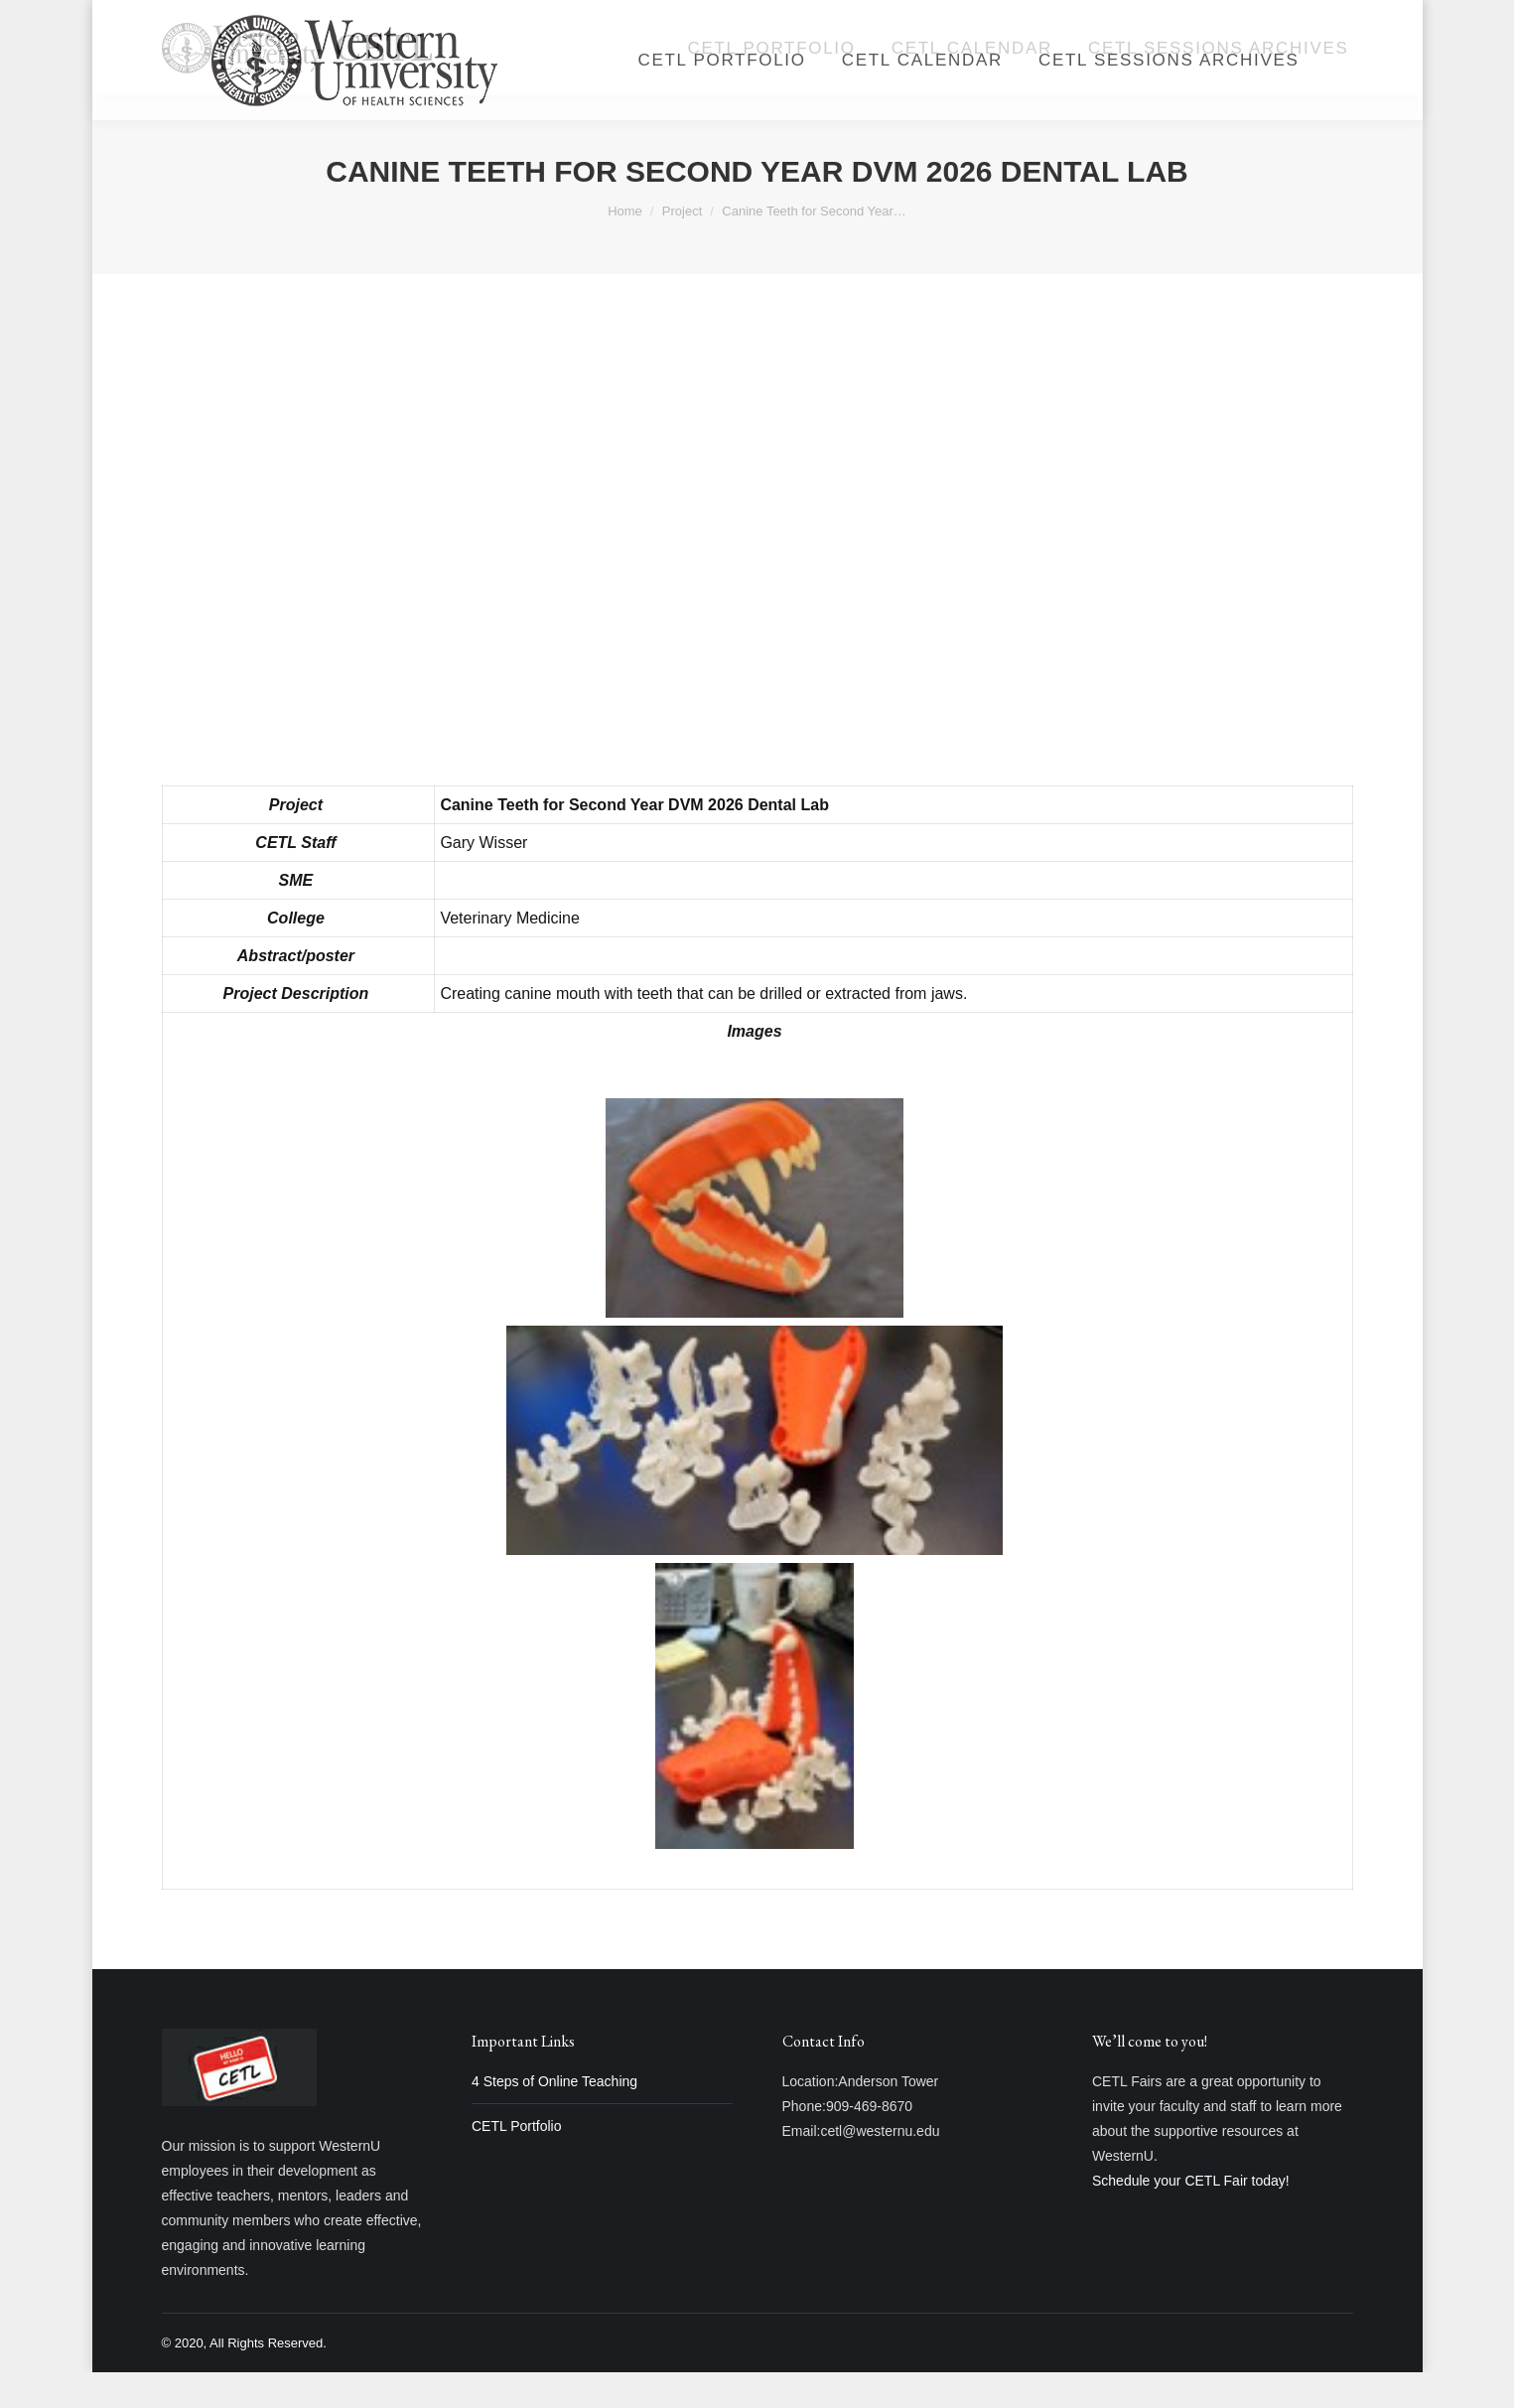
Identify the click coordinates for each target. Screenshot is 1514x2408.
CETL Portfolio (517, 2162)
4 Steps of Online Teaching (554, 2117)
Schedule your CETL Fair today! (1191, 2216)
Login (1129, 18)
